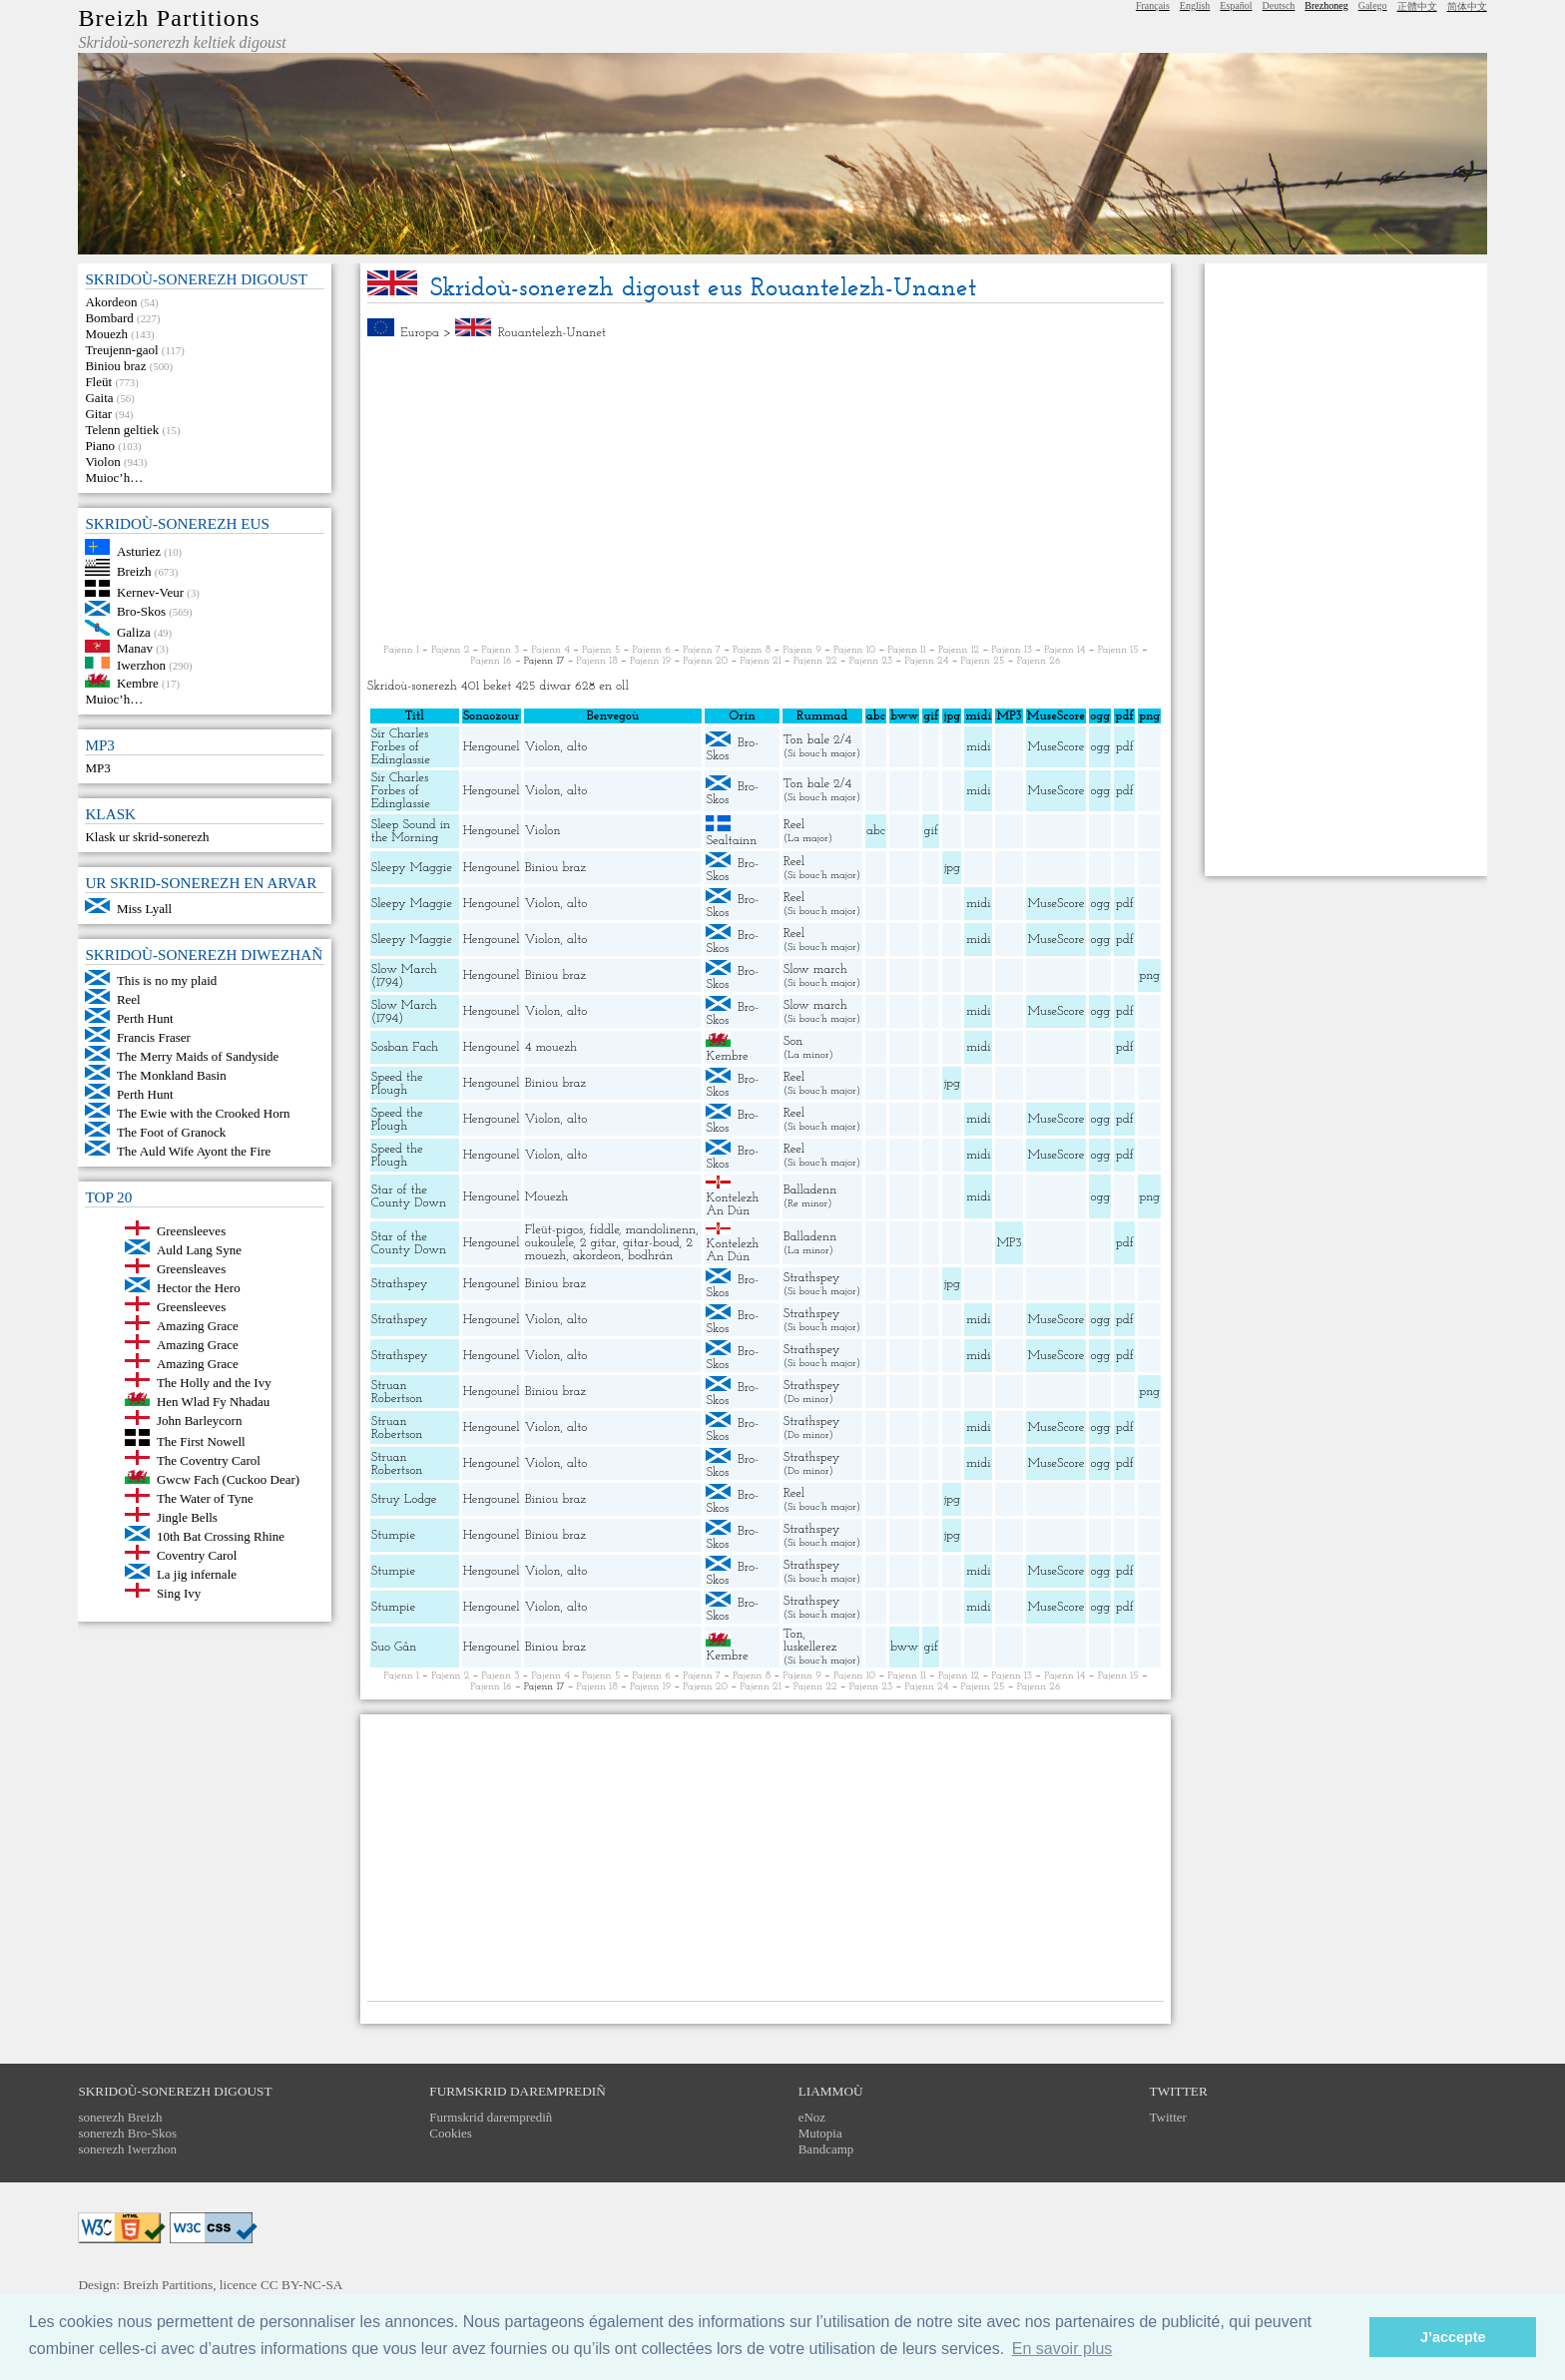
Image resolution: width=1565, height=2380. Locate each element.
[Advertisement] (766, 492)
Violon (102, 461)
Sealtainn (731, 840)
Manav (135, 648)
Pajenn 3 (500, 650)
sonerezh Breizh (120, 2117)
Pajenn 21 (760, 661)
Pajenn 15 (1118, 650)
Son (793, 1041)
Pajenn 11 (906, 650)
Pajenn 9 (802, 650)
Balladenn (810, 1190)
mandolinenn (661, 1229)
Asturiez (139, 550)
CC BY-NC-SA (302, 2284)
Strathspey (399, 1283)
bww (904, 1647)
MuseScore (1055, 746)
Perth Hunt (145, 1018)
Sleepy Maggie (411, 867)
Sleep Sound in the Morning (411, 831)
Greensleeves (191, 1230)
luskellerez (810, 1647)
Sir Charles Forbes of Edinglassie (400, 746)
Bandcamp (826, 2149)
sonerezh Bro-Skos (127, 2133)
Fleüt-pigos (554, 1229)
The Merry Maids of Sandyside (197, 1056)
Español (1236, 5)
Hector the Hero (199, 1287)
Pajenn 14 (1064, 650)
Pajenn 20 (705, 661)
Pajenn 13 (1011, 650)
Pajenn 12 (958, 650)
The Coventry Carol (209, 1460)
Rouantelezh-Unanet (552, 332)
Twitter (1168, 2117)
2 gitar (598, 1242)
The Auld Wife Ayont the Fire (193, 1151)
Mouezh (106, 333)
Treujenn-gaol (121, 349)
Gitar (98, 413)
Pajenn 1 (401, 650)
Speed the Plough (397, 1084)
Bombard (109, 317)
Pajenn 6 (652, 650)
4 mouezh (551, 1047)
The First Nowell (201, 1441)
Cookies (450, 2133)
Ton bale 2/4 (817, 739)
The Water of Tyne (205, 1498)
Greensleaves (191, 1268)
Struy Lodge (404, 1499)
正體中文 (1417, 6)
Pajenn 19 (650, 661)
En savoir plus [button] (1062, 2348)
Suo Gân (394, 1647)
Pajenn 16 (490, 661)
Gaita (99, 397)
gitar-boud (651, 1242)
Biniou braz (115, 365)
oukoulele (549, 1242)
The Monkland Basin (172, 1075)
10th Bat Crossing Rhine (220, 1536)
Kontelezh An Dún (732, 1204)
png (1149, 975)
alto (577, 746)
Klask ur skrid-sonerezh (147, 836)
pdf (1125, 746)
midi (978, 746)
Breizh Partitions (169, 18)
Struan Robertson (397, 1392)
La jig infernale (197, 1574)
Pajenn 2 (450, 650)
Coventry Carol (197, 1555)
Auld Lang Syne (199, 1249)
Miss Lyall (144, 908)
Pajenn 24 (926, 661)
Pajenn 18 (597, 661)
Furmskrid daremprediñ (490, 2117)
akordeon (597, 1255)
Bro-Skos (141, 611)
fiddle (604, 1229)
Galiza (134, 631)
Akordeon (111, 301)
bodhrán (651, 1255)
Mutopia (820, 2133)
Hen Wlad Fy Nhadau (213, 1401)
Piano (100, 445)
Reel (129, 999)
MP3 (97, 767)
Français (1153, 5)
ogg (1100, 716)
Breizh (134, 571)
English (1195, 5)
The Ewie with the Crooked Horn (203, 1113)
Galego (1372, 5)
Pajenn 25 (983, 661)
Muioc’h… (114, 477)
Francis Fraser (154, 1037)
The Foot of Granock (171, 1132)
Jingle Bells (187, 1517)
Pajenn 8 (752, 650)
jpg (952, 867)
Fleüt (98, 381)
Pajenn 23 (871, 661)
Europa (419, 332)
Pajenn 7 (702, 650)
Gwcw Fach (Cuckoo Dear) (228, 1479)
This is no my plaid (167, 980)
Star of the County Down (408, 1196)
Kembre (138, 683)
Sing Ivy (179, 1593)
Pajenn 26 (1039, 661)
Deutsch (1279, 5)
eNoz (811, 2117)
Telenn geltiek (122, 429)
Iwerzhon (141, 664)
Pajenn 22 (815, 661)
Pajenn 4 (551, 650)
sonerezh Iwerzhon (127, 2149)
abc (875, 830)
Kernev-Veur (150, 592)
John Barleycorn (200, 1420)
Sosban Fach (404, 1047)
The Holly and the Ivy (214, 1382)
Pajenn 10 (854, 650)
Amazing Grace (198, 1325)
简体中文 (1467, 6)
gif (931, 830)
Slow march (815, 969)
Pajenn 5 (601, 650)
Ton (793, 1634)
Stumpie (393, 1535)
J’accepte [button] (1453, 2337)
